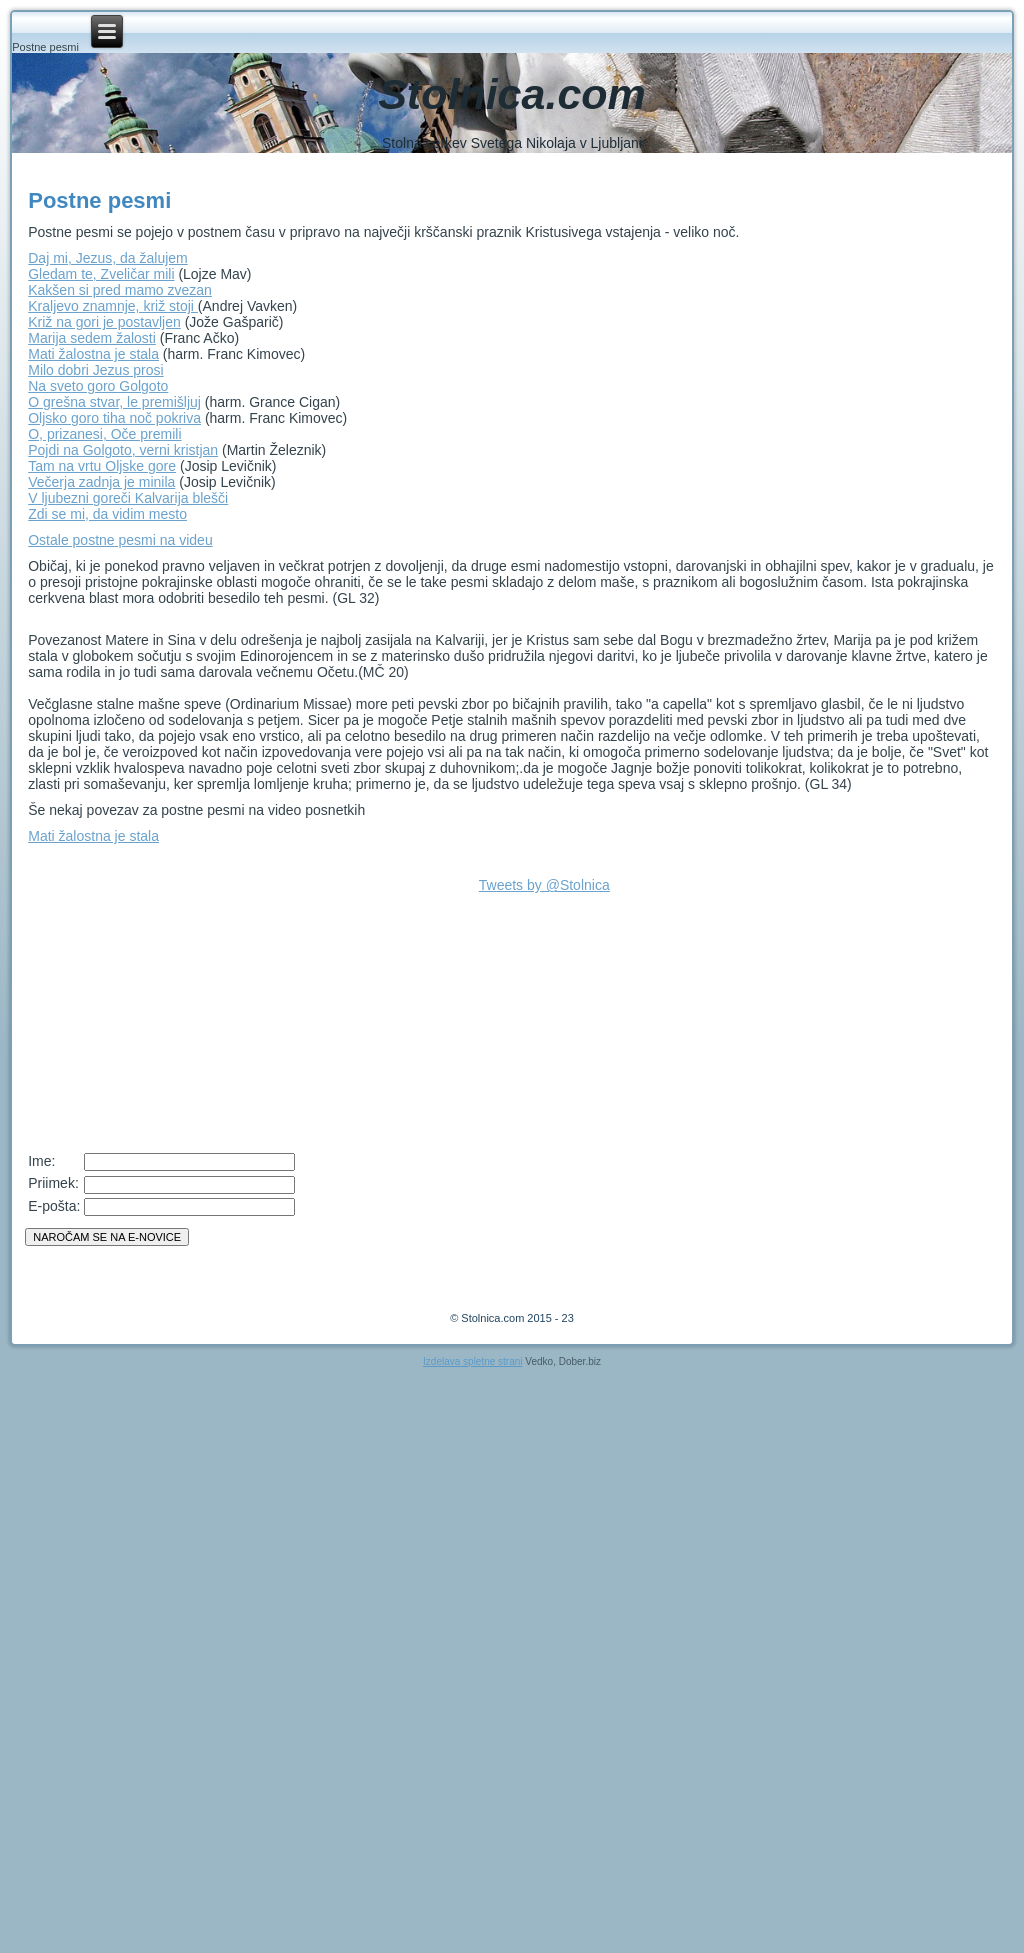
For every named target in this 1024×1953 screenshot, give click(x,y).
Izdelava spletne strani (473, 1361)
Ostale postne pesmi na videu (120, 540)
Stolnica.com (512, 94)
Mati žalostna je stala (93, 354)
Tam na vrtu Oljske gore (102, 466)
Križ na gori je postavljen (104, 322)
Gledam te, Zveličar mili (101, 274)
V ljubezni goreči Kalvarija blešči (128, 498)
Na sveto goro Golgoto (98, 386)
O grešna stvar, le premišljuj (114, 402)
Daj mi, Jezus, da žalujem (108, 258)
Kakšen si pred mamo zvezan (120, 290)
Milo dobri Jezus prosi (95, 370)
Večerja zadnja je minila (101, 482)
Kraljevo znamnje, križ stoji (113, 306)
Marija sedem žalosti (92, 338)
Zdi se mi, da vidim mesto (107, 514)
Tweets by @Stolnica (544, 885)
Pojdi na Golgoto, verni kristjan (123, 450)
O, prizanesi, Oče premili (104, 434)
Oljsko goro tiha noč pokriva (114, 418)
